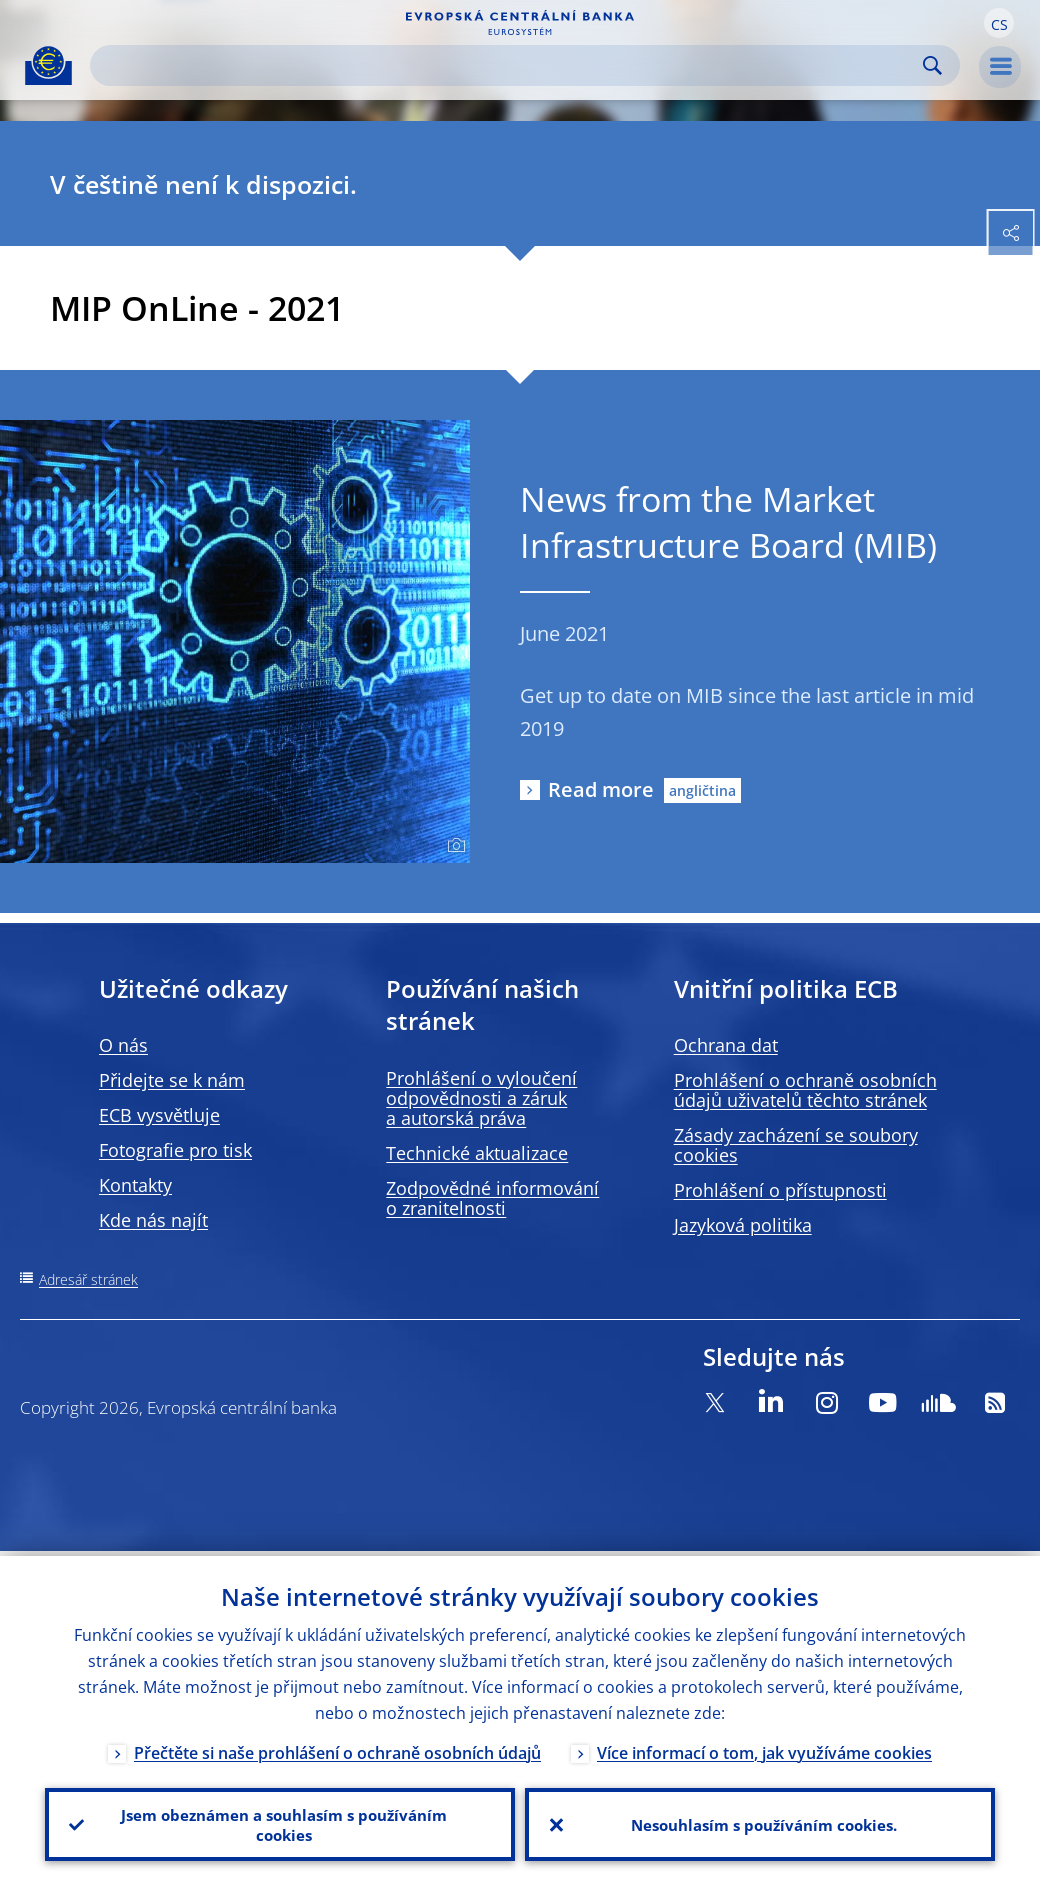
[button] (999, 23)
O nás (123, 1045)
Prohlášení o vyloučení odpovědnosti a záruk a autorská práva (481, 1098)
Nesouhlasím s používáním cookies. (760, 1822)
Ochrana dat (726, 1045)
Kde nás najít (153, 1220)
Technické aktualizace (477, 1153)
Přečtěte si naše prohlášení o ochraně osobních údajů (337, 1748)
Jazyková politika (743, 1225)
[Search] (509, 65)
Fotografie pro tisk (175, 1150)
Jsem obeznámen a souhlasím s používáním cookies (280, 1822)
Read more (601, 789)
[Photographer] (453, 846)
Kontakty (135, 1185)
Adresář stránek (88, 1279)
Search (932, 65)
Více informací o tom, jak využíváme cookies (764, 1748)
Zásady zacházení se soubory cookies (796, 1145)
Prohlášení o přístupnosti (780, 1190)
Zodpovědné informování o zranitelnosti (492, 1198)
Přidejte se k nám (172, 1080)
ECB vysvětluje (159, 1115)
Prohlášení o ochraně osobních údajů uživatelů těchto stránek (805, 1090)
